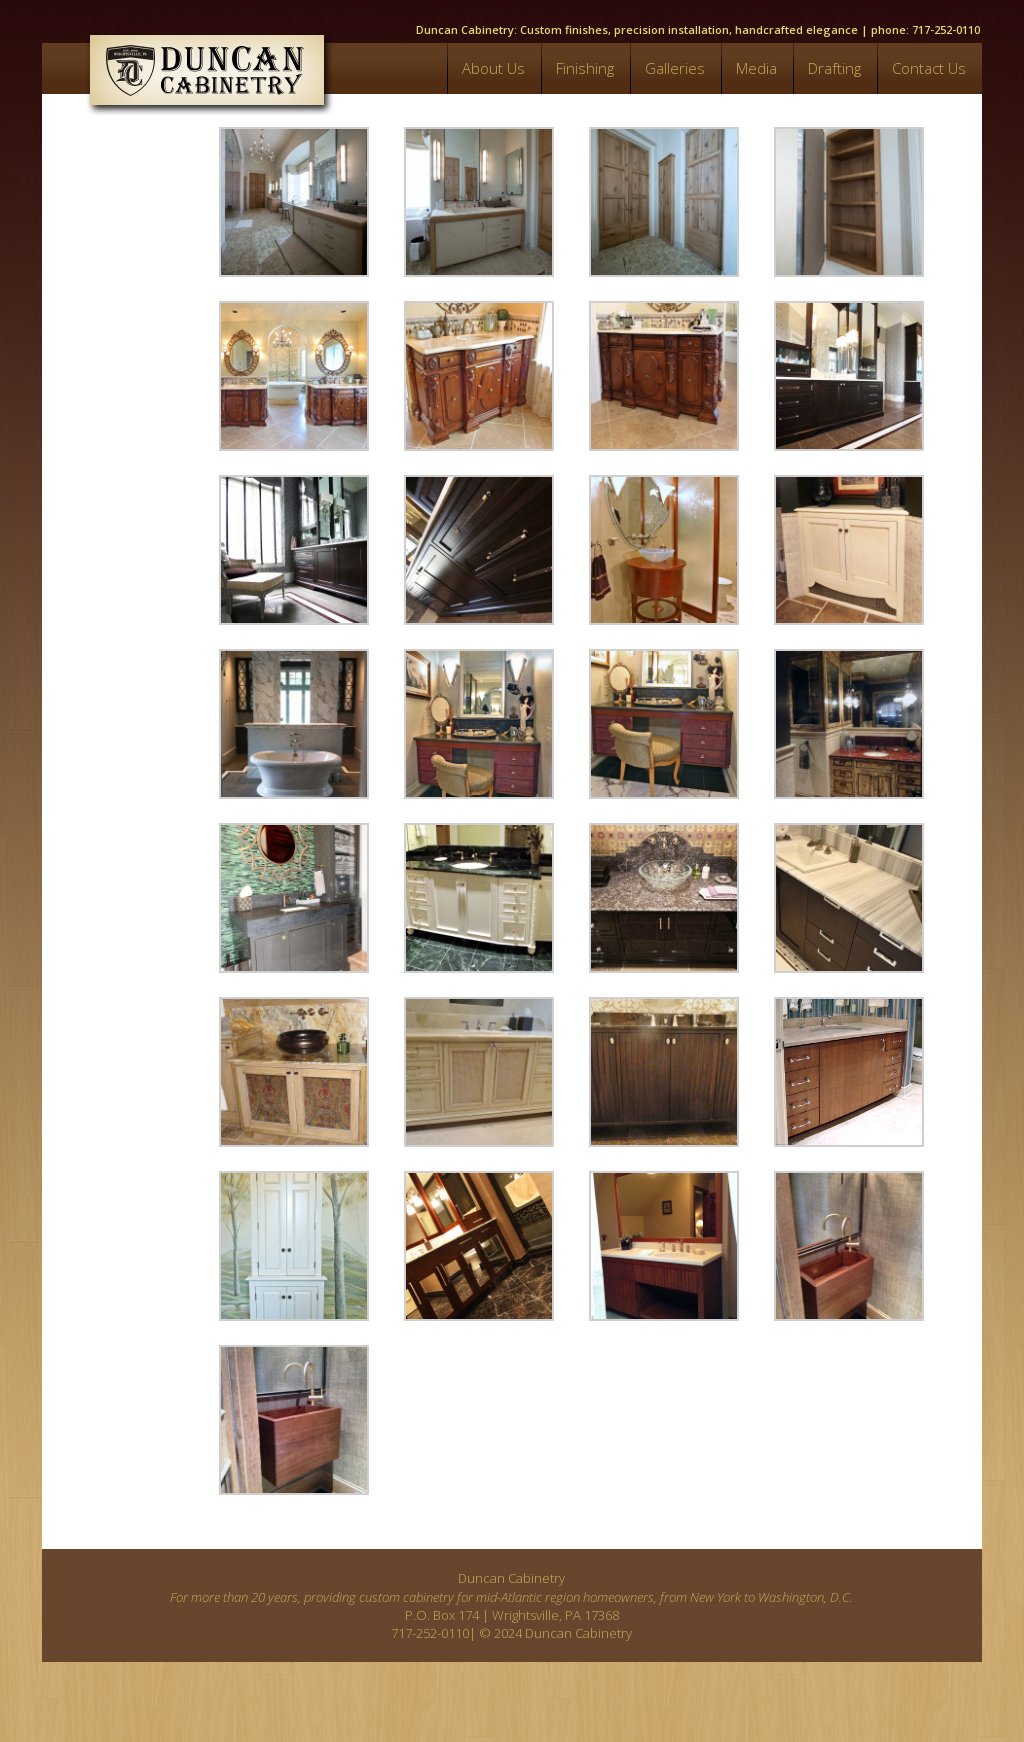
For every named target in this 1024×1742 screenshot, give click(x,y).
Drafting (834, 68)
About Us (493, 68)
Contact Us (929, 68)
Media (756, 68)
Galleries (675, 68)
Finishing (585, 68)
